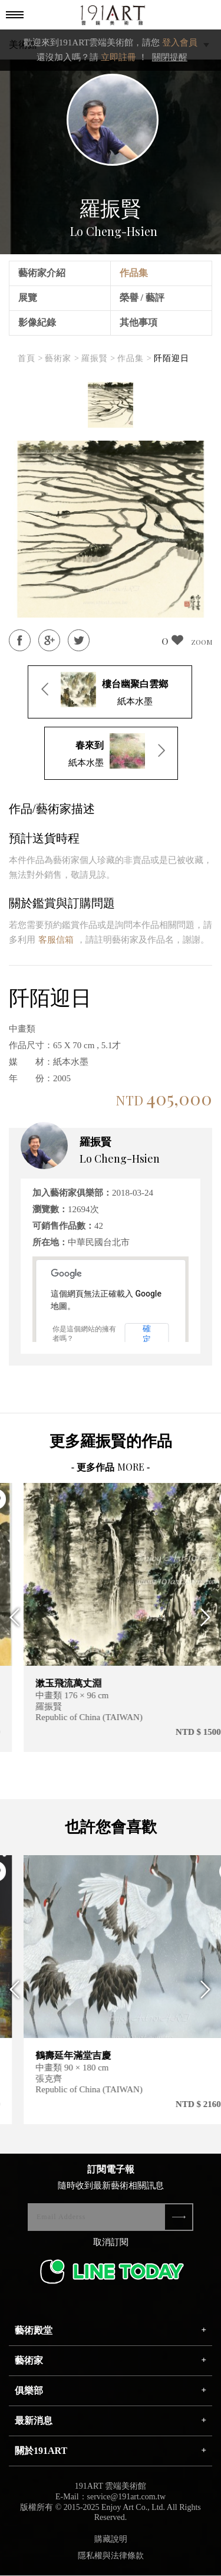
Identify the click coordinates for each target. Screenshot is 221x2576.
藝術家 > (62, 358)
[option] (110, 405)
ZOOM (201, 642)
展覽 (27, 298)
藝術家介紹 (41, 273)
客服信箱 (56, 939)
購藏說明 (110, 2541)
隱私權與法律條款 (111, 2558)
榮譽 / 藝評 (142, 298)
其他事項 (138, 322)
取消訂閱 (110, 2244)
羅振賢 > (98, 358)
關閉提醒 (169, 57)
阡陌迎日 (171, 358)
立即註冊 (118, 57)
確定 (147, 1334)
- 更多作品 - (110, 1467)
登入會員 (179, 42)
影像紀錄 (37, 322)
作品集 (134, 273)
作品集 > (134, 358)
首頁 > (30, 358)
